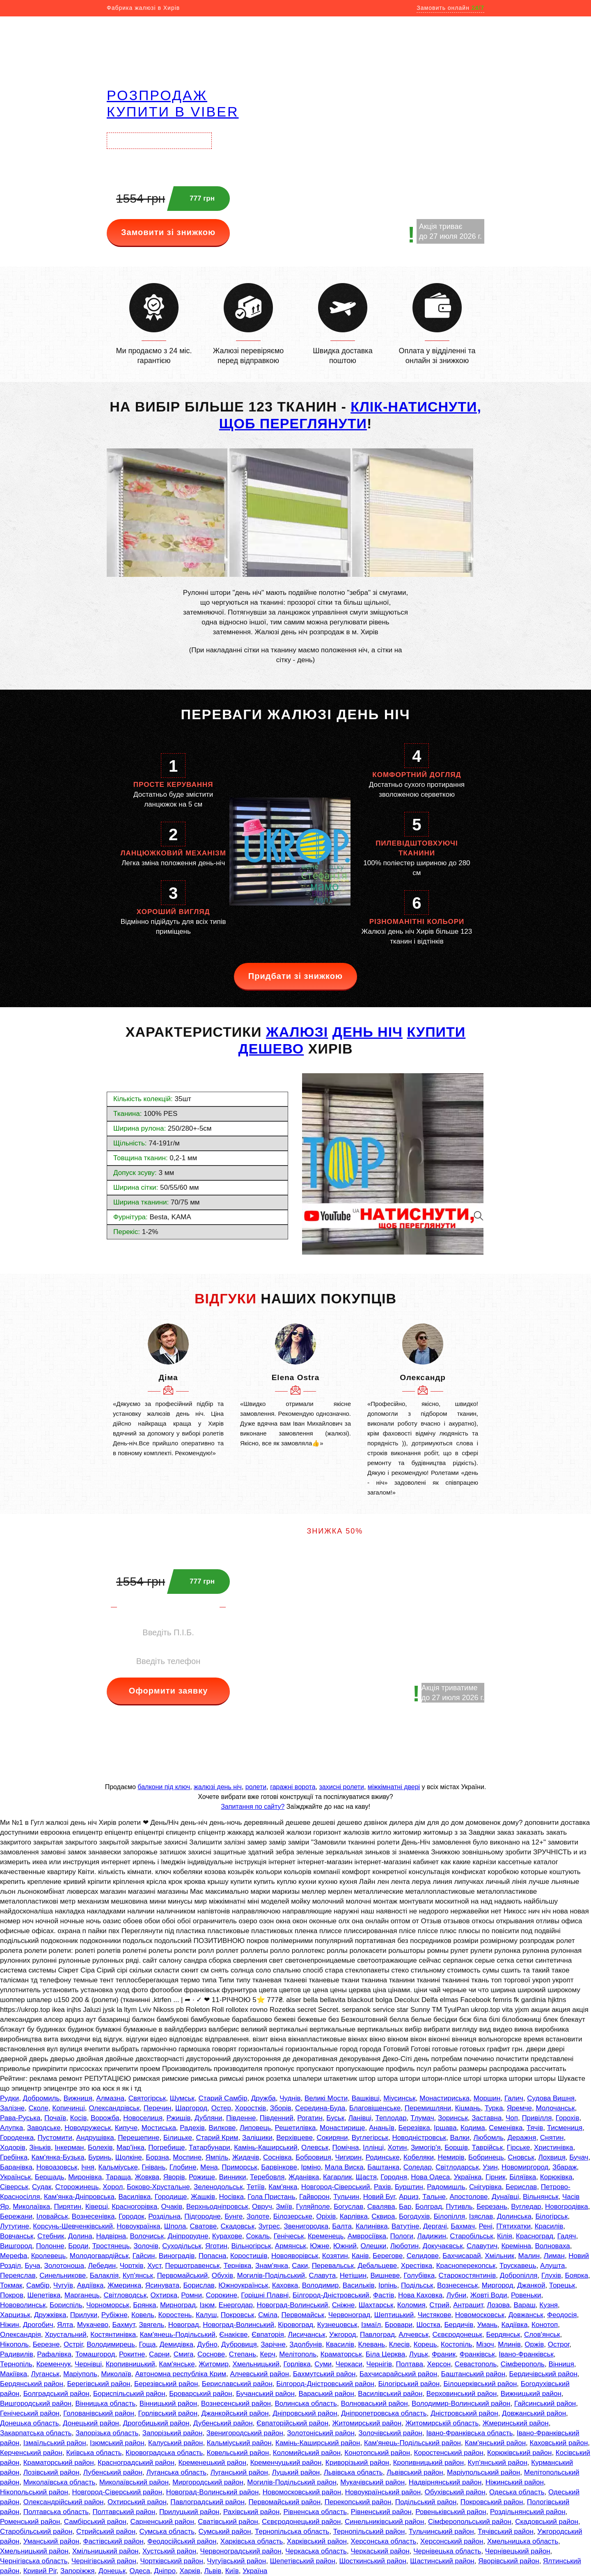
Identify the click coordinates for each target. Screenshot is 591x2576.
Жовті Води (488, 2295)
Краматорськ (341, 2354)
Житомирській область (442, 2423)
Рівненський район (381, 2512)
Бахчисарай (461, 2256)
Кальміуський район (239, 2443)
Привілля (537, 2118)
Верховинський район (461, 2394)
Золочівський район (390, 2433)
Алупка (11, 2128)
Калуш (206, 2315)
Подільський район (426, 2502)
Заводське (44, 2128)
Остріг (73, 2344)
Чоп (512, 2118)
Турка (494, 2108)
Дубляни (208, 2118)
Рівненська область (315, 2512)
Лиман (554, 2256)
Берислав (521, 2187)
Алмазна (110, 2098)
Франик (444, 2354)
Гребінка (13, 2157)
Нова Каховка (420, 2295)
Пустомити (55, 2138)
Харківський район (317, 2541)
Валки (460, 2138)
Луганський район (239, 2472)
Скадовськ (238, 2226)
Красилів (549, 2226)
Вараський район (326, 2394)
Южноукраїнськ (243, 2285)
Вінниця (561, 2364)
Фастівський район (113, 2541)
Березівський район (166, 2384)
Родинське (383, 2157)
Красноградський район (136, 2462)
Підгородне (202, 2216)
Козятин (335, 2256)
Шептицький (394, 2315)
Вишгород (16, 2246)
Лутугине (14, 2226)
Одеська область (517, 2492)
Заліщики (257, 2138)
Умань (487, 2325)
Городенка (17, 2138)
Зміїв (284, 2206)
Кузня (548, 2305)
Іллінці (373, 2147)
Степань (242, 2354)
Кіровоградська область (164, 2453)
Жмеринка (124, 2285)
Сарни (159, 2354)
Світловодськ (125, 2295)
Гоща (147, 2344)
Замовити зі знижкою (168, 232)
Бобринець (486, 2157)
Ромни (191, 2295)
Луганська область (176, 2472)
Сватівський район (228, 2522)
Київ (232, 2571)
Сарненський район (162, 2522)
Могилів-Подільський (271, 2275)
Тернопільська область (292, 2531)
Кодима (472, 2128)
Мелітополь (297, 2354)
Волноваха (552, 2246)
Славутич (482, 2246)
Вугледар (526, 2206)
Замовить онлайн (450, 8)
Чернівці (88, 2364)
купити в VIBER (172, 111)
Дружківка (50, 2315)
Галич (513, 2098)
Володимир (320, 2285)
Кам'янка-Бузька (58, 2157)
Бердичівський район (543, 2374)
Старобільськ (471, 2236)
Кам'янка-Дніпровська (79, 2197)
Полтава (409, 2364)
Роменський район (30, 2522)
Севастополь (476, 2364)
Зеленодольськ (218, 2187)
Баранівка (16, 2167)
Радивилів (16, 2354)
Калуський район (175, 2443)
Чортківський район (171, 2561)
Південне (241, 2118)
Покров (11, 2295)
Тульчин (346, 2197)
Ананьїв (381, 2128)
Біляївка (522, 2177)
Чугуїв (63, 2285)
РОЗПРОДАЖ (157, 95)
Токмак (11, 2285)
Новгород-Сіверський (335, 2187)
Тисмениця (565, 2128)
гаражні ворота (292, 1786)
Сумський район (225, 2531)
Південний (276, 2118)
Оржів (534, 2344)
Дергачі (435, 2226)
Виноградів (177, 2256)
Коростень (175, 2315)
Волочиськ (147, 2236)
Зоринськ (453, 2118)
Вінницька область (105, 2403)
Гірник (496, 2177)
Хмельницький (255, 2364)
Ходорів (12, 2147)
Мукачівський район (372, 2482)
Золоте (258, 2216)
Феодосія (562, 2315)
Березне (46, 2344)
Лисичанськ (306, 2334)
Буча (32, 2266)
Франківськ (477, 2354)
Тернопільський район (369, 2531)
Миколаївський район (134, 2482)
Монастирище (342, 2128)
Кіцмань (468, 2108)
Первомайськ (302, 2315)
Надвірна (111, 2236)
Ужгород (342, 2334)
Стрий (439, 2305)
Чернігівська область (34, 2561)
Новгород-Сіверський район (117, 2492)
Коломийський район (307, 2453)
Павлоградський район (207, 2502)
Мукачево (92, 2325)
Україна (255, 2571)
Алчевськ (413, 2334)
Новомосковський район (302, 2492)
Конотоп (544, 2325)
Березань (491, 2206)
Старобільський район (36, 2531)
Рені (485, 2226)
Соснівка (277, 2157)
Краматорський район (58, 2462)
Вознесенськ (457, 2285)
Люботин (404, 2246)
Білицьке (177, 2138)
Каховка (285, 2285)
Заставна (487, 2118)
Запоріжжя (77, 2571)
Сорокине (221, 2295)
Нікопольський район (34, 2492)
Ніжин (9, 2325)
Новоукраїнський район (383, 2492)
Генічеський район (30, 2413)
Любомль (489, 2138)
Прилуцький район (189, 2512)
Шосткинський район (372, 2561)
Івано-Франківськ (526, 2354)
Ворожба (105, 2118)
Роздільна (164, 2216)
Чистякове (434, 2315)
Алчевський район (259, 2374)
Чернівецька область (447, 2551)
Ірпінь (387, 2285)
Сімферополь (523, 2364)
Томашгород (95, 2354)
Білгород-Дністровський (331, 2295)
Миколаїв (116, 2374)
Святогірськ (147, 2098)
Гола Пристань (271, 2197)
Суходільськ (181, 2246)
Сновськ (521, 2157)
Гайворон (314, 2197)
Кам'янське (177, 2364)
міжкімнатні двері (394, 1786)
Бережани (16, 2216)
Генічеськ (289, 2236)
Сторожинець (77, 2187)
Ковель (142, 2315)
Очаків (172, 2206)
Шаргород (191, 2108)
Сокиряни (332, 2138)
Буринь (99, 2157)
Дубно (207, 2344)
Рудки (9, 2098)
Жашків (203, 2197)
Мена (209, 2167)
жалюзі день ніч (218, 1786)
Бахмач (463, 2226)
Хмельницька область (522, 2541)
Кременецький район (212, 2462)
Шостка (428, 2325)
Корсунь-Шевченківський (73, 2226)
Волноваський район (374, 2403)
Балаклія (104, 2275)
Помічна (345, 2147)
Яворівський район (508, 2561)
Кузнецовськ (337, 2325)
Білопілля (449, 2216)
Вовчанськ (17, 2236)
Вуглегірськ (370, 2138)
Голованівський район (98, 2413)
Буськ (335, 2118)
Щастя (366, 2177)
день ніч (367, 1032)
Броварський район (200, 2394)
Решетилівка (295, 2128)
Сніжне (343, 2305)
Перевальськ (333, 2266)
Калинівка (371, 2226)
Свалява (381, 2206)
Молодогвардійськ (99, 2256)
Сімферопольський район (469, 2522)
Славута (322, 2275)
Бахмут (123, 2325)
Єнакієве (233, 2334)
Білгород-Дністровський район (325, 2384)
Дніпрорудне (188, 2236)
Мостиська (159, 2128)
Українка (468, 2177)
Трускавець (517, 2266)
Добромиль (41, 2098)
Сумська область (167, 2531)
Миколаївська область (59, 2482)
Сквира (383, 2216)
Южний (345, 2246)
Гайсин (144, 2256)
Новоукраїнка (138, 2226)
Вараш (524, 2305)
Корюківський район (519, 2453)
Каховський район (559, 2443)
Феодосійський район (181, 2541)
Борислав (198, 2285)
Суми (323, 2364)
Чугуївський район (236, 2561)
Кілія (504, 2236)
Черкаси (349, 2364)
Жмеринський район (516, 2423)
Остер (221, 2108)
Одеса (140, 2571)
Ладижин (431, 2236)
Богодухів (414, 2216)
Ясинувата (162, 2285)
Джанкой (531, 2285)
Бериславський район (237, 2384)
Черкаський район (379, 2551)
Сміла (267, 2315)
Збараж (564, 2167)
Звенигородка (306, 2226)
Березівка (414, 2128)
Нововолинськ (23, 2305)
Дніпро (165, 2571)
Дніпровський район (305, 2413)
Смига (184, 2354)
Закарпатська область (36, 2433)
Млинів (509, 2344)
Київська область (93, 2453)
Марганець (82, 2295)
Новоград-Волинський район (212, 2492)
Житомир (214, 2364)
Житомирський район (367, 2423)
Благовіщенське (375, 2108)
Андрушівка (95, 2138)
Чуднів (289, 2098)
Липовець (255, 2128)
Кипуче (126, 2128)
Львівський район (415, 2472)
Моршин (487, 2098)
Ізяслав (481, 2216)
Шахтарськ (376, 2305)
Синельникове (62, 2275)
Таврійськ (487, 2147)
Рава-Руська (20, 2118)
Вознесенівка (93, 2216)
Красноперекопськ (466, 2266)
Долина (80, 2236)
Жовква (147, 2177)
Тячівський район (506, 2531)
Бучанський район (265, 2394)
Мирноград (178, 2305)
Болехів (100, 2147)
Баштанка (383, 2167)
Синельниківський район (384, 2522)
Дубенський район (223, 2423)
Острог (559, 2344)
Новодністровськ (419, 2138)
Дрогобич (38, 2325)
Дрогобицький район (156, 2423)
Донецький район (91, 2423)
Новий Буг (379, 2197)
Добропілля (519, 2275)
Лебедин (102, 2266)
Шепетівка (44, 2295)
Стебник (50, 2236)
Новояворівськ (294, 2256)
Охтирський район (137, 2502)
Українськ (15, 2177)
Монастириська (444, 2098)
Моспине (187, 2157)
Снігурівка (485, 2187)
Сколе (38, 2108)
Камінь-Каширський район (317, 2443)
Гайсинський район (545, 2403)
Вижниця (78, 2098)
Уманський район (51, 2541)
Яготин (216, 2246)
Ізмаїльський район (54, 2443)
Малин (529, 2256)
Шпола (175, 2226)
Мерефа (13, 2256)
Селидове (423, 2256)
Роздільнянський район (528, 2512)
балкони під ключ (163, 1786)
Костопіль (456, 2344)
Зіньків (40, 2147)
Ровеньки (526, 2295)
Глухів (551, 2275)
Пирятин (67, 2206)
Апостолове (468, 2197)
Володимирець (111, 2344)
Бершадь (49, 2177)
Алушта (552, 2266)
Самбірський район (95, 2522)
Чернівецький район (517, 2551)
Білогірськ (551, 2216)
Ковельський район (238, 2453)
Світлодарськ (457, 2167)
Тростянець (111, 2246)
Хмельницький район (34, 2551)
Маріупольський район (483, 2472)
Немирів (451, 2157)
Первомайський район (284, 2502)
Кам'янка (282, 2187)
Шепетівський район (302, 2561)
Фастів (383, 2295)
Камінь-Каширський (265, 2147)
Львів (212, 2571)
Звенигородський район (244, 2433)
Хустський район (169, 2551)
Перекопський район (358, 2502)
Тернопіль (16, 2364)
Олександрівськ (114, 2108)
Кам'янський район (495, 2443)
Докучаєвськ (443, 2246)
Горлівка (297, 2364)
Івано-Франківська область (469, 2433)
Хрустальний (66, 2334)
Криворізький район (357, 2462)
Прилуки (84, 2315)
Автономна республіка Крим (180, 2374)
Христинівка (553, 2147)
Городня (393, 2177)
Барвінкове (279, 2167)
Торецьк (562, 2285)
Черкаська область (316, 2551)
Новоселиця (143, 2118)
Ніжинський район (515, 2482)
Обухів (222, 2275)
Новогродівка (566, 2206)
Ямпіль (217, 2157)
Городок (131, 2216)
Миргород (497, 2285)
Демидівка (176, 2344)
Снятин (552, 2138)
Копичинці (68, 2108)
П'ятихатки (513, 2226)
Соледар (417, 2167)
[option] (168, 1390)
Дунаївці (505, 2197)
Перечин (158, 2108)
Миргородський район (207, 2482)
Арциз (409, 2197)
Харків (189, 2571)
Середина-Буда (320, 2108)
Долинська (514, 2216)
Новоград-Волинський (292, 2305)
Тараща (118, 2177)
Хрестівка (417, 2266)
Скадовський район (546, 2522)
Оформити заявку (168, 1690)
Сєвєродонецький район (301, 2522)
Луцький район (296, 2472)
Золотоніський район (321, 2433)
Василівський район (390, 2394)
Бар (405, 2206)
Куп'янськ (138, 2275)
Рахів (382, 2187)
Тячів (535, 2128)
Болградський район (56, 2394)
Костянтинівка (113, 2334)
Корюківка (556, 2177)
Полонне (50, 2246)
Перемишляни (428, 2108)
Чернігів (379, 2364)
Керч (267, 2354)
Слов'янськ (542, 2334)
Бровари (398, 2325)
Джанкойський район (235, 2413)
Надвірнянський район (445, 2482)
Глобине (183, 2167)
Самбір (37, 2285)
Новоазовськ (56, 2167)
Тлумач (422, 2118)
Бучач (578, 2157)
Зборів (280, 2108)
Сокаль (258, 2236)
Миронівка (85, 2177)
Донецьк (112, 2571)
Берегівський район (98, 2384)
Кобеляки (418, 2157)
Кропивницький (130, 2364)
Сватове (203, 2226)
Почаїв (55, 2118)
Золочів (146, 2246)
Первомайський (182, 2275)
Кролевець (48, 2256)
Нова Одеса (430, 2177)
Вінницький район (168, 2403)
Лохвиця (551, 2157)
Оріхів (326, 2216)
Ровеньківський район (450, 2512)
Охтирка (164, 2295)
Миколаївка (31, 2206)
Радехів (192, 2128)
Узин (490, 2167)
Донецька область (29, 2423)
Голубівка (419, 2275)
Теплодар (390, 2118)
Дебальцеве (377, 2266)
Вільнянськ (541, 2197)
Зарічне (273, 2344)
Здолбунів (305, 2344)
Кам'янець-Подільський (177, 2334)
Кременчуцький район (286, 2462)
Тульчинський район (441, 2531)
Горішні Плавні (265, 2295)
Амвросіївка (367, 2236)
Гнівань (153, 2167)
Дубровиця (239, 2344)
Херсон (439, 2364)
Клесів (399, 2344)
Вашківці (366, 2098)
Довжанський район (534, 2413)
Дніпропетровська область (384, 2413)
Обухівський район (455, 2492)
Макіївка (13, 2374)
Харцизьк (15, 2315)
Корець (425, 2344)
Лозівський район (51, 2472)
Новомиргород (525, 2167)
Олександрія (20, 2334)
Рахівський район (251, 2512)
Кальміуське (118, 2167)
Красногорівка (134, 2206)
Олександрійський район (63, 2502)
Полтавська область (56, 2512)
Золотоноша (64, 2266)
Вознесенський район (236, 2403)
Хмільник (499, 2256)
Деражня (522, 2138)
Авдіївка (90, 2285)
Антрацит (468, 2305)
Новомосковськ (479, 2315)
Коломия (411, 2305)
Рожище (202, 2177)
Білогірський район (409, 2384)
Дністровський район (464, 2413)
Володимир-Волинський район (461, 2403)
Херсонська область (383, 2541)
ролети (255, 1786)
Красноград (534, 2236)
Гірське (518, 2147)
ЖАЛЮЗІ (297, 1032)
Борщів (456, 2147)
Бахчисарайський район (398, 2374)
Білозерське (292, 2216)
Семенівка (505, 2128)
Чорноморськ (107, 2305)
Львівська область (353, 2472)
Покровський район (491, 2502)
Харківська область (251, 2541)
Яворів (174, 2177)
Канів (360, 2256)
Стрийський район (105, 2531)
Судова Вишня (551, 2098)
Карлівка (354, 2216)
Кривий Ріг (40, 2571)
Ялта (65, 2325)
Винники (232, 2177)
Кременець (326, 2236)
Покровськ (237, 2315)
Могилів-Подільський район (291, 2482)
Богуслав (348, 2206)
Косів (78, 2118)
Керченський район (31, 2453)
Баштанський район (473, 2374)
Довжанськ (526, 2315)
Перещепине (138, 2138)
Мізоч (485, 2344)
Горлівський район (167, 2413)
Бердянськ (503, 2334)
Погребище (166, 2147)
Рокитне (132, 2354)
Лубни (457, 2295)
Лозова (498, 2305)
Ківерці (96, 2206)
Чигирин (348, 2157)
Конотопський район (377, 2453)
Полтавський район (124, 2512)
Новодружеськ (87, 2128)
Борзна (157, 2157)
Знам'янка (271, 2266)
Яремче (519, 2108)
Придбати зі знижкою (295, 976)
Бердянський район (31, 2384)
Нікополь (14, 2344)
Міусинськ (399, 2098)
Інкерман (69, 2147)
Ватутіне (405, 2226)
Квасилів (340, 2344)
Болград (428, 2206)
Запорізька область (107, 2433)
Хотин (397, 2147)
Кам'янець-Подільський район (412, 2443)
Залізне (12, 2108)
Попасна (213, 2256)
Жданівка (304, 2177)
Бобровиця (313, 2157)
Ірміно (311, 2167)
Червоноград (349, 2315)
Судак (41, 2187)
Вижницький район (531, 2394)
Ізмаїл (371, 2325)
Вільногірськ (251, 2246)
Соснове (211, 2354)
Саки (300, 2266)
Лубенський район (112, 2472)
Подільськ (417, 2285)
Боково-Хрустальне (158, 2187)
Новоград (183, 2325)
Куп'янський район (497, 2462)
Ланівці (359, 2118)
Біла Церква (385, 2354)
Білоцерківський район (480, 2384)
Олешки (373, 2246)
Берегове (388, 2256)
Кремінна (516, 2246)
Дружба (263, 2098)
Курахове (227, 2236)
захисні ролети (341, 1786)
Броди (78, 2246)
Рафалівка (54, 2354)
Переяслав (18, 2275)
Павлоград (377, 2334)
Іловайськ (52, 2216)
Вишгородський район (35, 2403)
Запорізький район (172, 2433)
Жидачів (245, 2157)
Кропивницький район (428, 2462)
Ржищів (178, 2118)
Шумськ (182, 2098)
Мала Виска (344, 2167)
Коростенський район (448, 2453)
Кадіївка (515, 2325)
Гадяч (566, 2236)
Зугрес (269, 2226)
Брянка (144, 2305)
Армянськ (290, 2246)
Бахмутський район (324, 2374)
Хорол (113, 2187)
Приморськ (239, 2167)
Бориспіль (66, 2305)
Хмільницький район (105, 2551)
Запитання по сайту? (252, 1806)
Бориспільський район (129, 2394)
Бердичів (458, 2325)
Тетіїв (256, 2187)
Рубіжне (114, 2315)
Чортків (132, 2266)
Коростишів (249, 2256)
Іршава (445, 2128)
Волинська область (306, 2403)
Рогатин (310, 2118)
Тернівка (238, 2266)
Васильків (359, 2285)
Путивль (459, 2206)
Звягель (151, 2325)
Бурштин (409, 2187)
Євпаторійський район (292, 2423)
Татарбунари (209, 2147)
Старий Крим (217, 2138)
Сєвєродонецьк (457, 2334)
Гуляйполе (313, 2206)
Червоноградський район (241, 2551)
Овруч (262, 2206)
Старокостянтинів (467, 2275)
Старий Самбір (223, 2098)
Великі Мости (326, 2098)
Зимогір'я (426, 2147)
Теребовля (267, 2177)
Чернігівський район (103, 2561)
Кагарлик (337, 2177)
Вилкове (222, 2128)
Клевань (371, 2344)
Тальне (434, 2197)
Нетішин (353, 2275)
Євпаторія (268, 2334)
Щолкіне (128, 2157)
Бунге (233, 2216)
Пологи (402, 2236)
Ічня (87, 2167)
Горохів (568, 2118)
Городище (171, 2197)
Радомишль (446, 2187)
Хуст (154, 2266)
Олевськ (314, 2147)
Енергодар (236, 2305)
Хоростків (250, 2108)
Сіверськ (14, 2187)
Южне (319, 2246)
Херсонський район (451, 2541)
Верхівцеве (294, 2138)
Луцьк (418, 2354)
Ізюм (207, 2305)
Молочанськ (555, 2108)
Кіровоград (295, 2325)
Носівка (231, 2197)
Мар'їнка (130, 2147)
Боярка (576, 2275)
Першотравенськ (192, 2266)
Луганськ (45, 2374)
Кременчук (53, 2364)
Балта (342, 2226)
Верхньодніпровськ (217, 2206)
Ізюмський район (117, 2443)
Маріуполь (80, 2374)
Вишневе (385, 2275)
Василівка (134, 2197)
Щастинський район (442, 2561)
